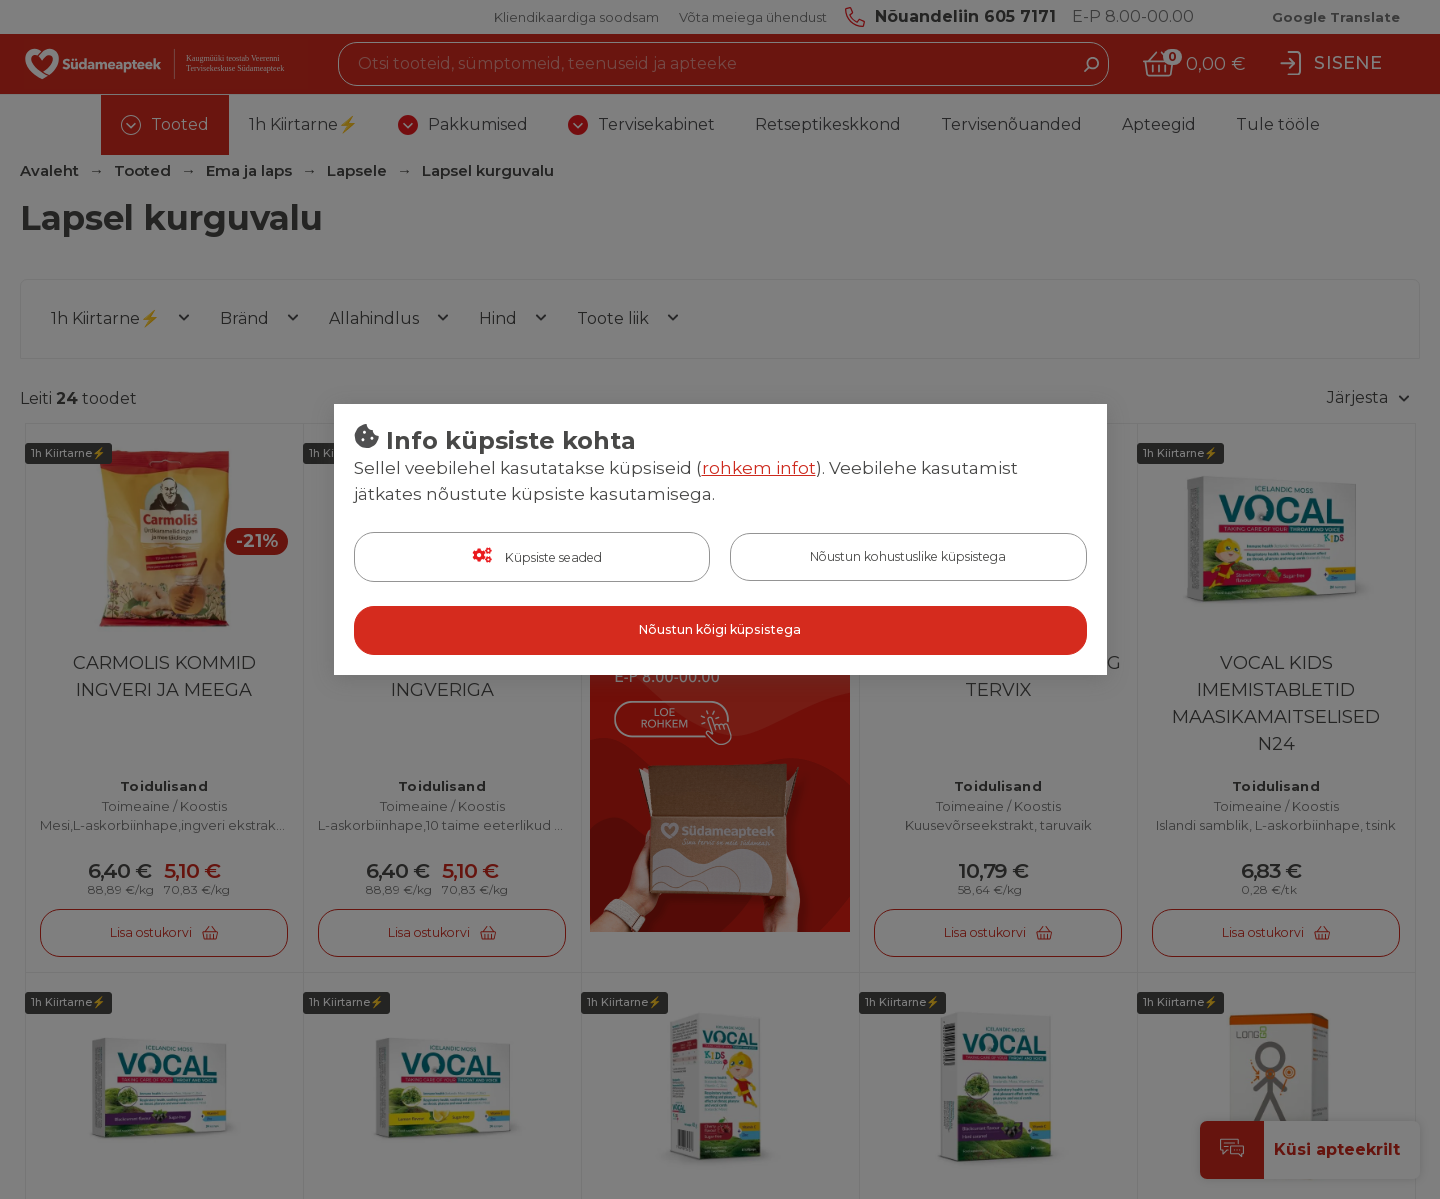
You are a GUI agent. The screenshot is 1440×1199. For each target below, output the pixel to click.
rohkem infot (759, 469)
